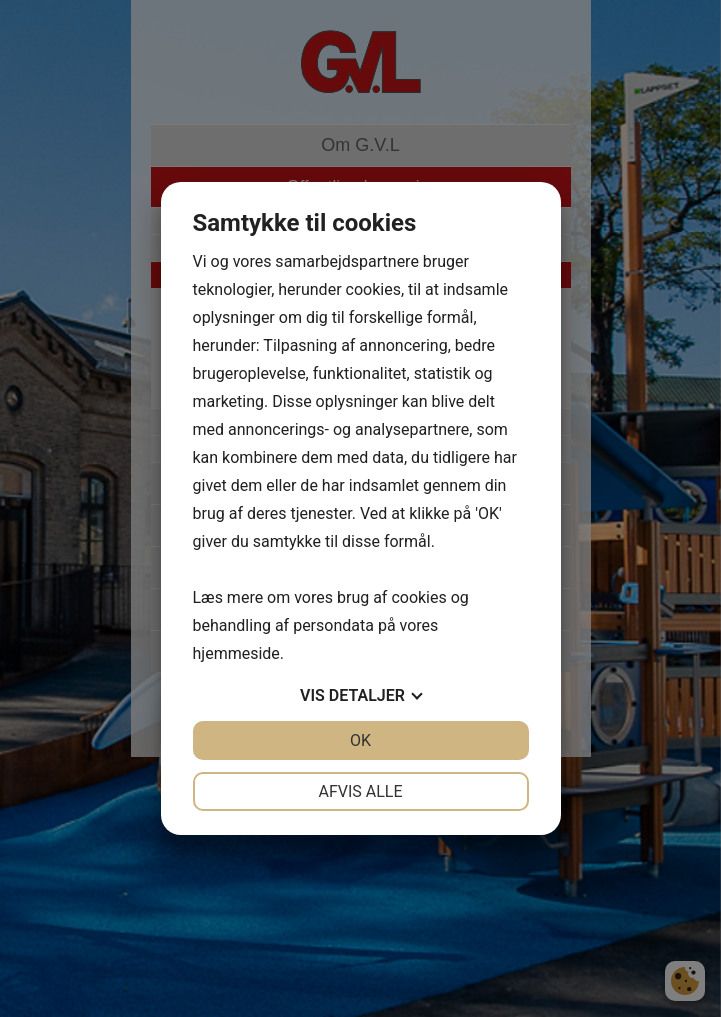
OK (360, 740)
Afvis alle (360, 791)
